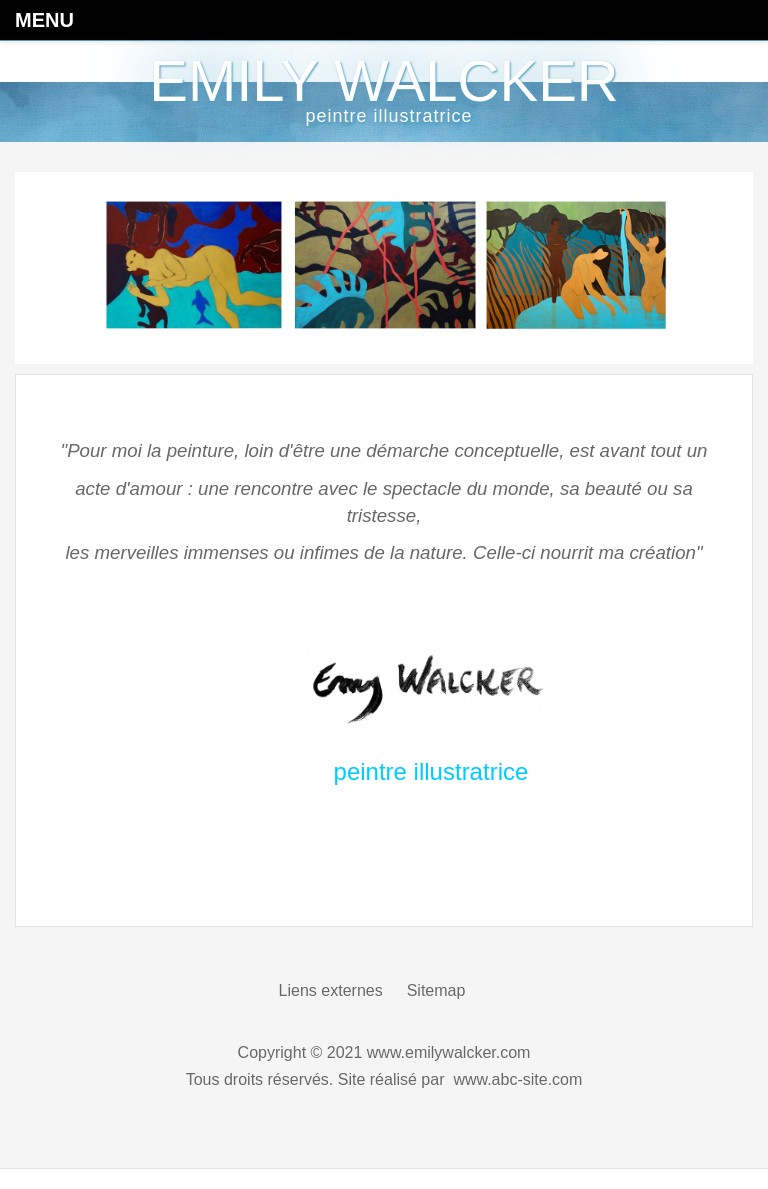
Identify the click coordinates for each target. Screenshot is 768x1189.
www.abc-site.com (517, 1079)
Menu (44, 20)
